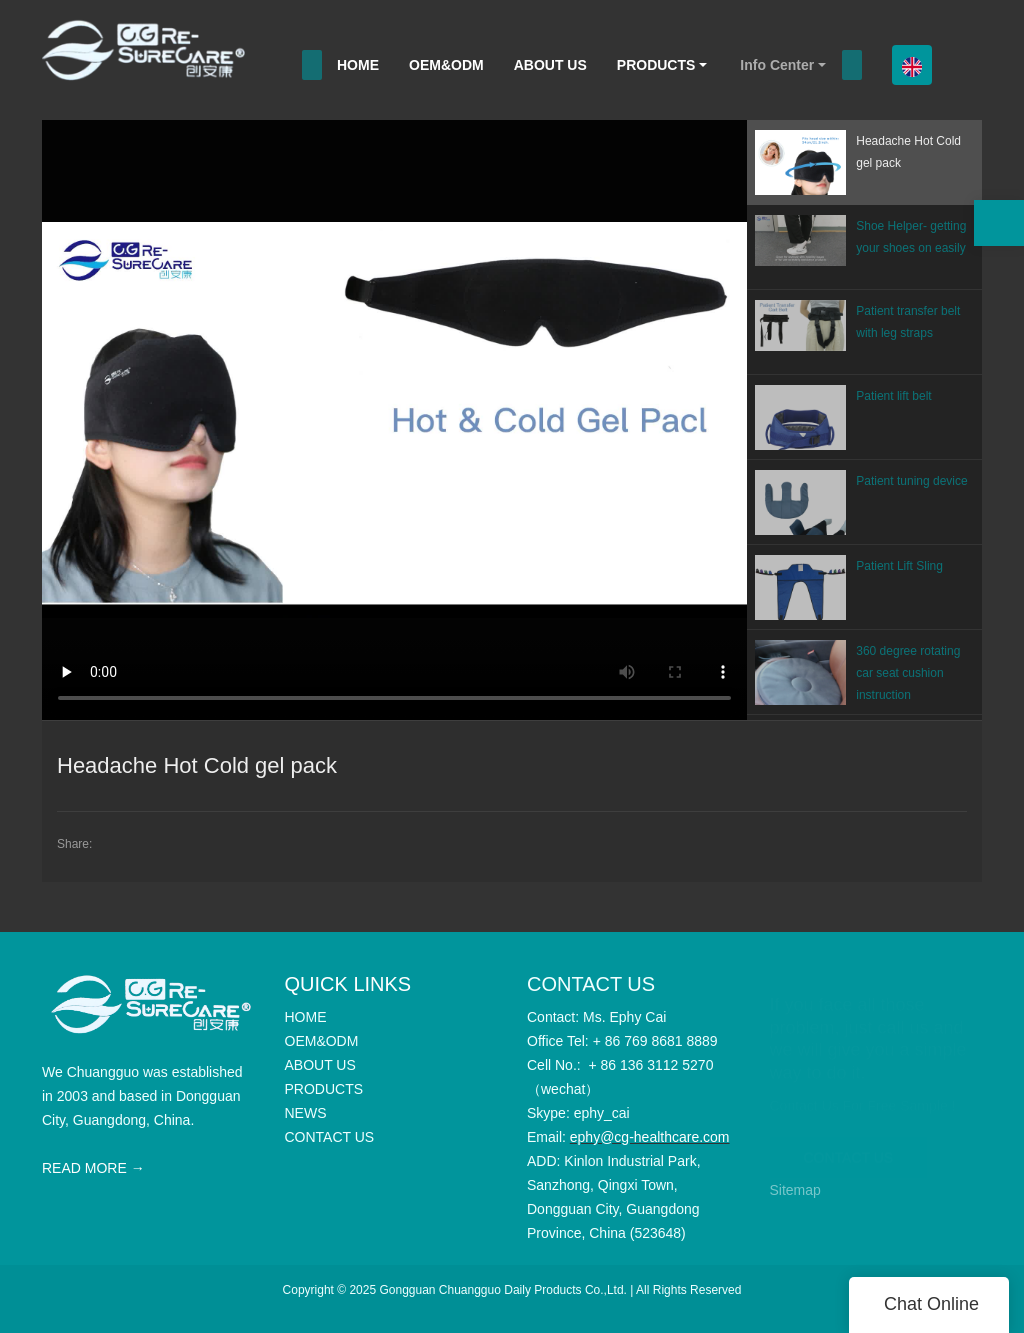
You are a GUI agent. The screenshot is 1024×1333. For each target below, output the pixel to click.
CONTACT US (849, 1147)
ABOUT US (550, 65)
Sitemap (795, 1190)
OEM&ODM (446, 65)
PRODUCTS (656, 65)
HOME (358, 65)
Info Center (777, 65)
